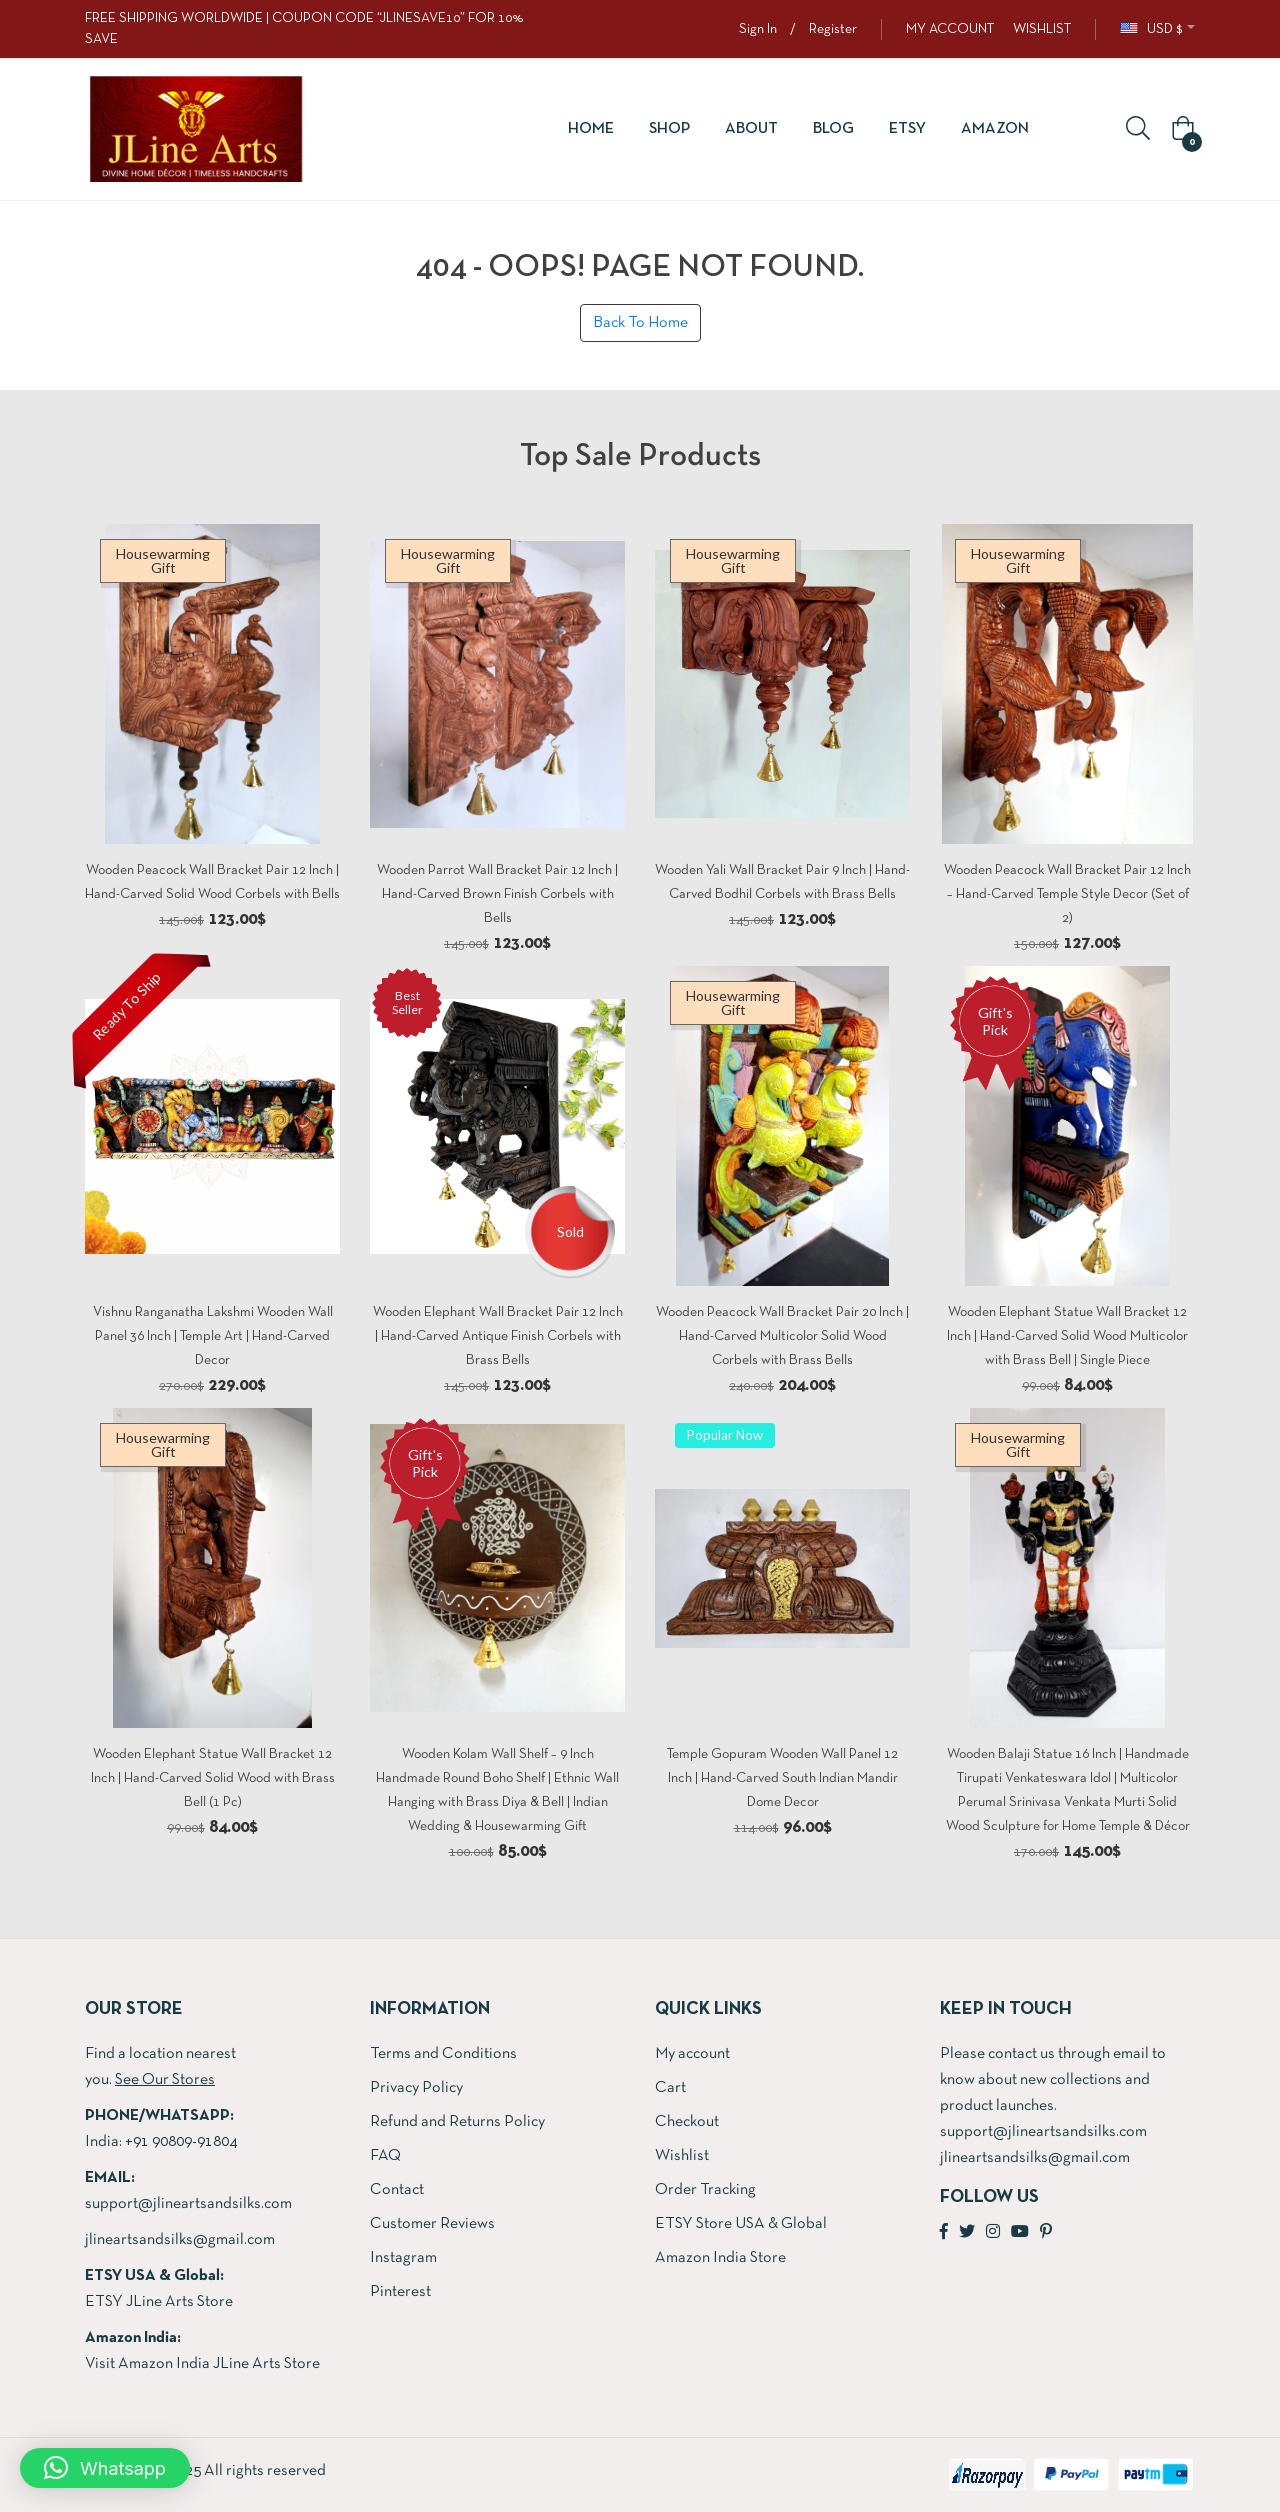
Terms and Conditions (443, 2054)
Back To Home (640, 323)
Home (591, 129)
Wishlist (682, 2156)
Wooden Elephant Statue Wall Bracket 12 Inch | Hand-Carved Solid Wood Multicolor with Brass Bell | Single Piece (1067, 1336)
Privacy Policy (416, 2088)
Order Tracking (705, 2190)
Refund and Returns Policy (457, 2122)
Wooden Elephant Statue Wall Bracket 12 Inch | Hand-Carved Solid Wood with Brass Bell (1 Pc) (213, 1778)
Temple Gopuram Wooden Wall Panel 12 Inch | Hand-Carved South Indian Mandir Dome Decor (782, 1778)
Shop (669, 129)
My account (692, 2054)
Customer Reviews (432, 2224)
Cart (670, 2088)
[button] (1180, 130)
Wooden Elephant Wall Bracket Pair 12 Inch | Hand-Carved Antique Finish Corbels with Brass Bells (498, 1336)
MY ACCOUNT (950, 29)
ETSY (907, 129)
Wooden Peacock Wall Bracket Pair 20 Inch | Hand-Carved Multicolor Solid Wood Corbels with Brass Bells (782, 1336)
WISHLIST (1042, 29)
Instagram (403, 2258)
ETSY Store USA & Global (741, 2224)
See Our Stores (165, 2080)
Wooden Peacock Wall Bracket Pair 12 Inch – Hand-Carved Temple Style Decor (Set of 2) (1067, 894)
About (751, 129)
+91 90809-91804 (181, 2142)
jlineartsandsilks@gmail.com (180, 2240)
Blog (833, 129)
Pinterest (400, 2292)
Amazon (995, 129)
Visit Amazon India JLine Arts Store (202, 2364)
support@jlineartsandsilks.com (188, 2204)
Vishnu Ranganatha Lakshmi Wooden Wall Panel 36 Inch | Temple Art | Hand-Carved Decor (213, 1336)
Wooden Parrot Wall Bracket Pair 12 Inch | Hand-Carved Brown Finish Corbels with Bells (497, 894)
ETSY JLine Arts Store (159, 2302)
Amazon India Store (720, 2258)
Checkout (687, 2122)
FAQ (385, 2156)
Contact (397, 2190)
